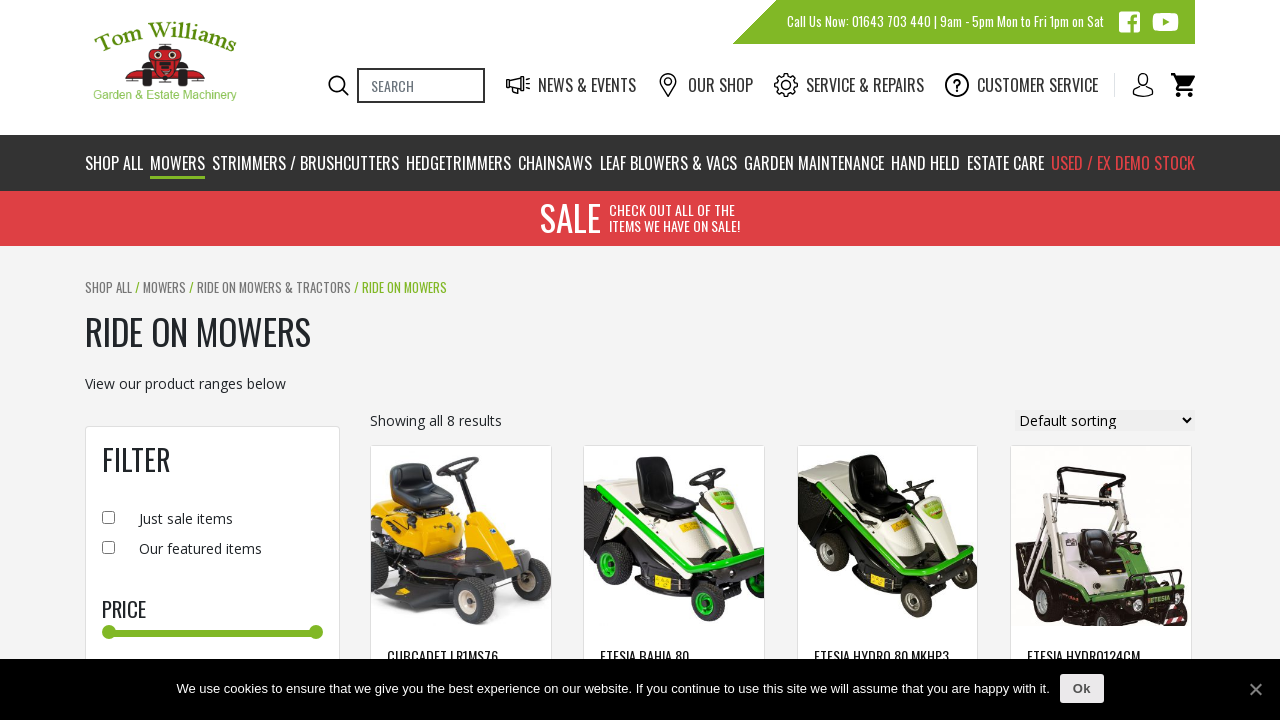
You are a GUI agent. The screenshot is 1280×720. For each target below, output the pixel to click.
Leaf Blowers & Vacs (668, 163)
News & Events (571, 85)
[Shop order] (1105, 420)
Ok (1082, 688)
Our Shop (704, 85)
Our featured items (200, 548)
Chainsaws (555, 163)
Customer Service (1021, 85)
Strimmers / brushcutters (305, 163)
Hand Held (925, 163)
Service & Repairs (849, 85)
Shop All (114, 163)
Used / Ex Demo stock (1123, 163)
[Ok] (1255, 689)
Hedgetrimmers (458, 163)
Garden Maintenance (814, 163)
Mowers (177, 163)
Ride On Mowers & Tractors (274, 287)
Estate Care (1005, 163)
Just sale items (186, 518)
